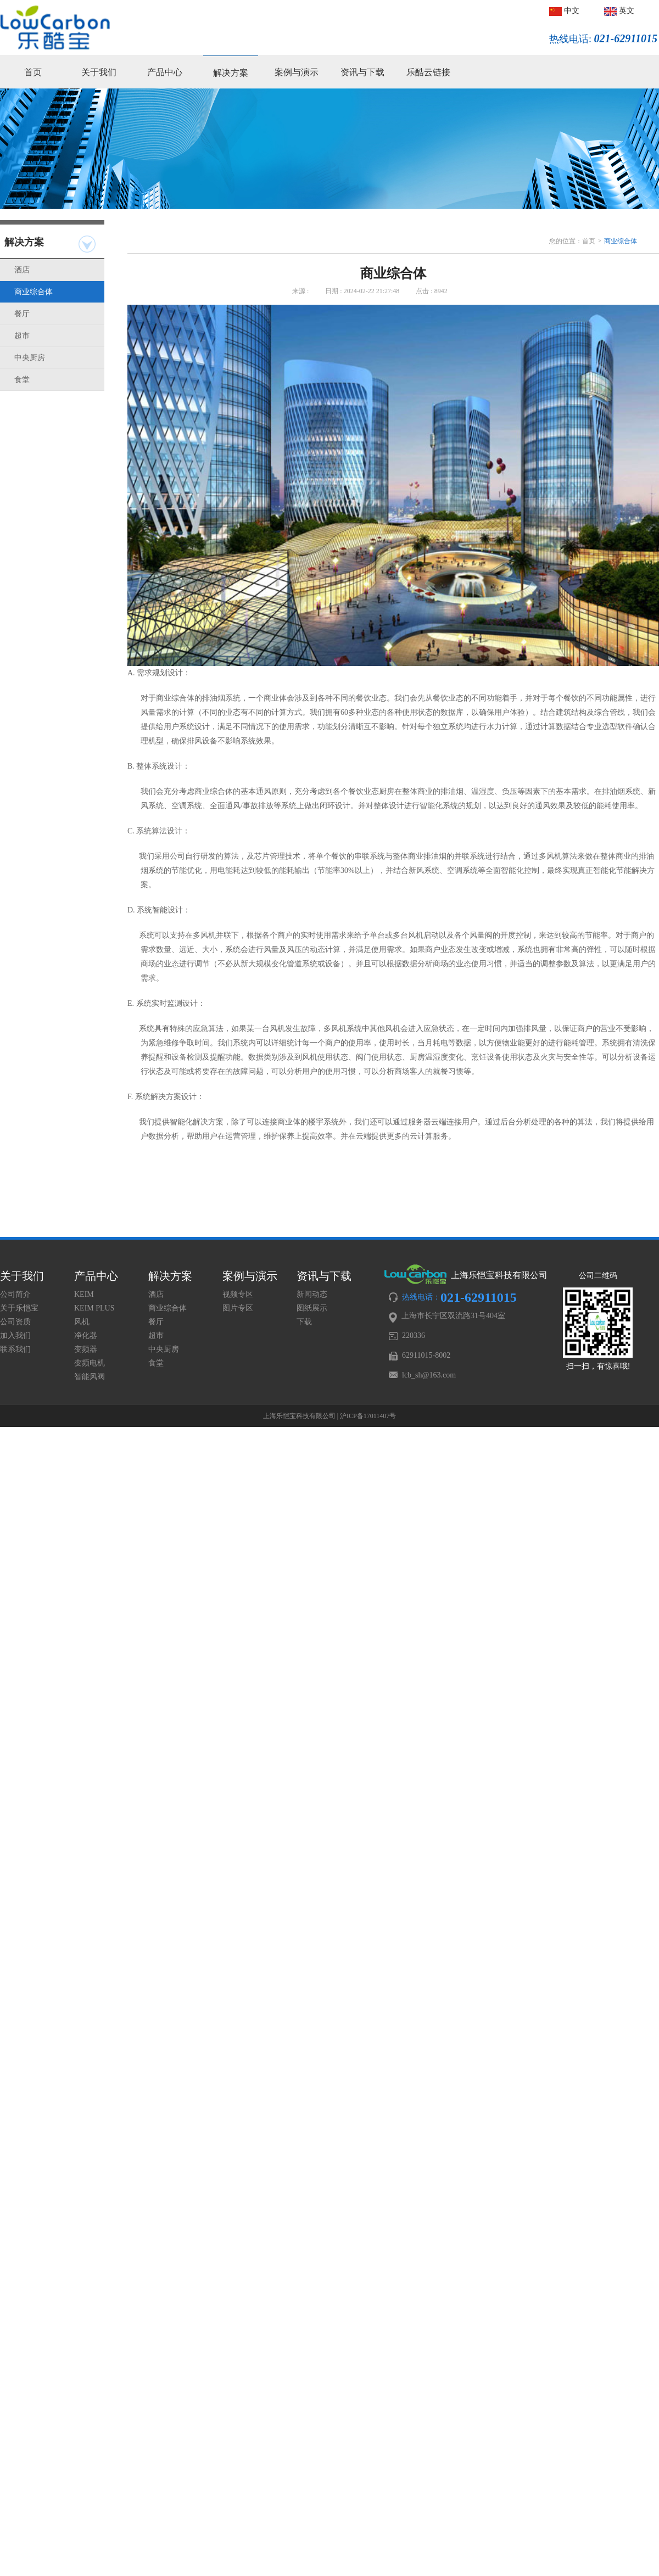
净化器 (85, 1335)
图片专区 (237, 1308)
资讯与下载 (362, 72)
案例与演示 (297, 72)
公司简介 (15, 1294)
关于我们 (98, 72)
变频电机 (89, 1363)
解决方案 (230, 72)
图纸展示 (312, 1308)
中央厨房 (29, 358)
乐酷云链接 (428, 72)
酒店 (22, 270)
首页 (33, 72)
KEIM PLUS (94, 1308)
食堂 (22, 380)
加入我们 (15, 1335)
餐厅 (22, 314)
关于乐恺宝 (19, 1308)
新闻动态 (312, 1294)
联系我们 (15, 1349)
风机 (82, 1322)
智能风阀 (89, 1377)
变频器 (85, 1349)
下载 (304, 1322)
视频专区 (237, 1294)
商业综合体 (33, 292)
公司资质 (15, 1322)
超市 (22, 336)
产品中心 (164, 72)
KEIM (84, 1294)
